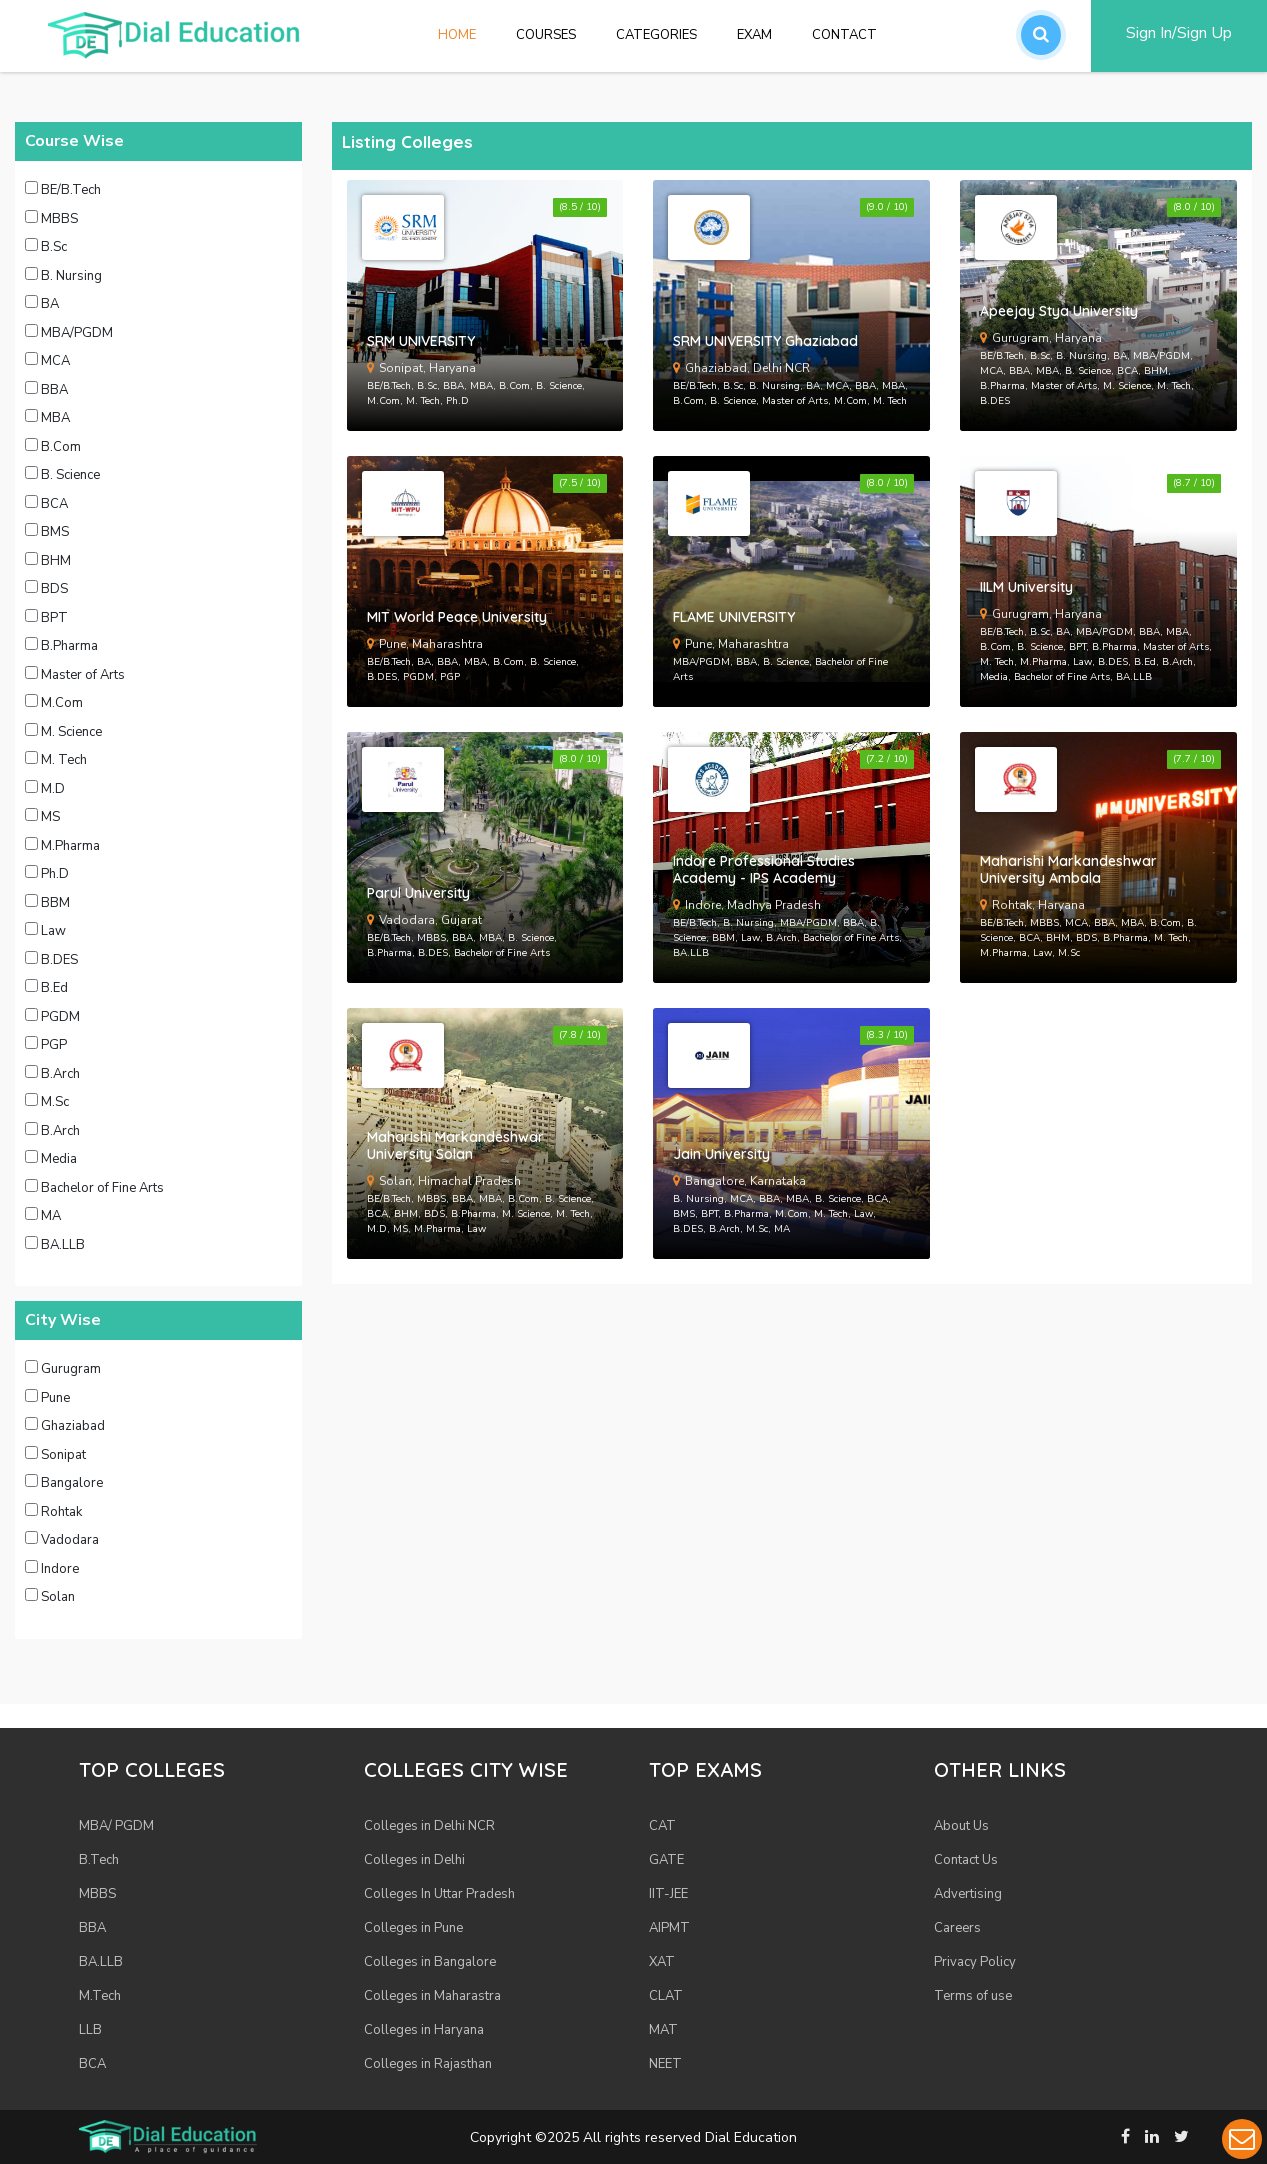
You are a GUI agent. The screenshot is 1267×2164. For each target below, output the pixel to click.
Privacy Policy (975, 1962)
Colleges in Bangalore (430, 1962)
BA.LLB (101, 1962)
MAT (663, 2030)
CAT (662, 1826)
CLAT (666, 1996)
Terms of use (973, 1996)
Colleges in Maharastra (432, 1996)
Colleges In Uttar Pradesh (439, 1894)
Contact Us (966, 1860)
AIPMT (669, 1928)
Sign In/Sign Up (1179, 33)
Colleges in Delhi (414, 1860)
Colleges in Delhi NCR (429, 1826)
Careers (957, 1928)
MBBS (97, 1894)
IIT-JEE (668, 1894)
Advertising (968, 1894)
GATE (666, 1860)
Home (467, 34)
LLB (90, 2030)
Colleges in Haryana (424, 2030)
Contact (844, 35)
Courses (546, 35)
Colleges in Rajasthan (428, 2064)
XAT (662, 1962)
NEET (665, 2064)
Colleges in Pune (413, 1928)
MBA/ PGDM (116, 1826)
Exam (754, 35)
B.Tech (99, 1860)
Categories (656, 35)
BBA (92, 1928)
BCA (92, 2064)
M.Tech (100, 1996)
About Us (961, 1826)
